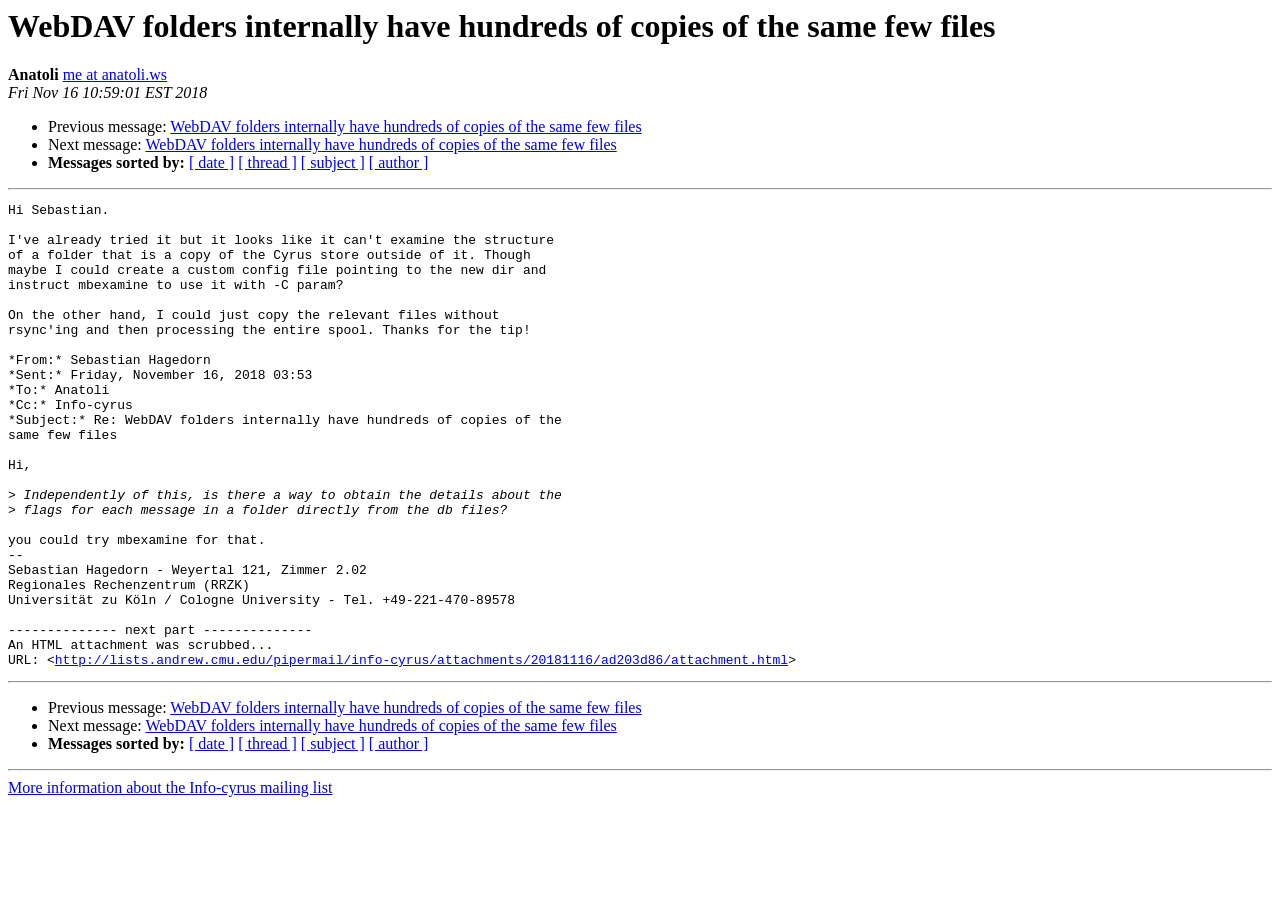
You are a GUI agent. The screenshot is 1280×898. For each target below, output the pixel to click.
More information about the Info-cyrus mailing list (170, 880)
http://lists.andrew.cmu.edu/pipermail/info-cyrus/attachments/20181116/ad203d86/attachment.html (421, 752)
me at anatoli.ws (115, 74)
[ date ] (211, 162)
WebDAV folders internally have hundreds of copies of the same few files (405, 126)
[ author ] (399, 162)
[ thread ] (267, 162)
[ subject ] (333, 162)
